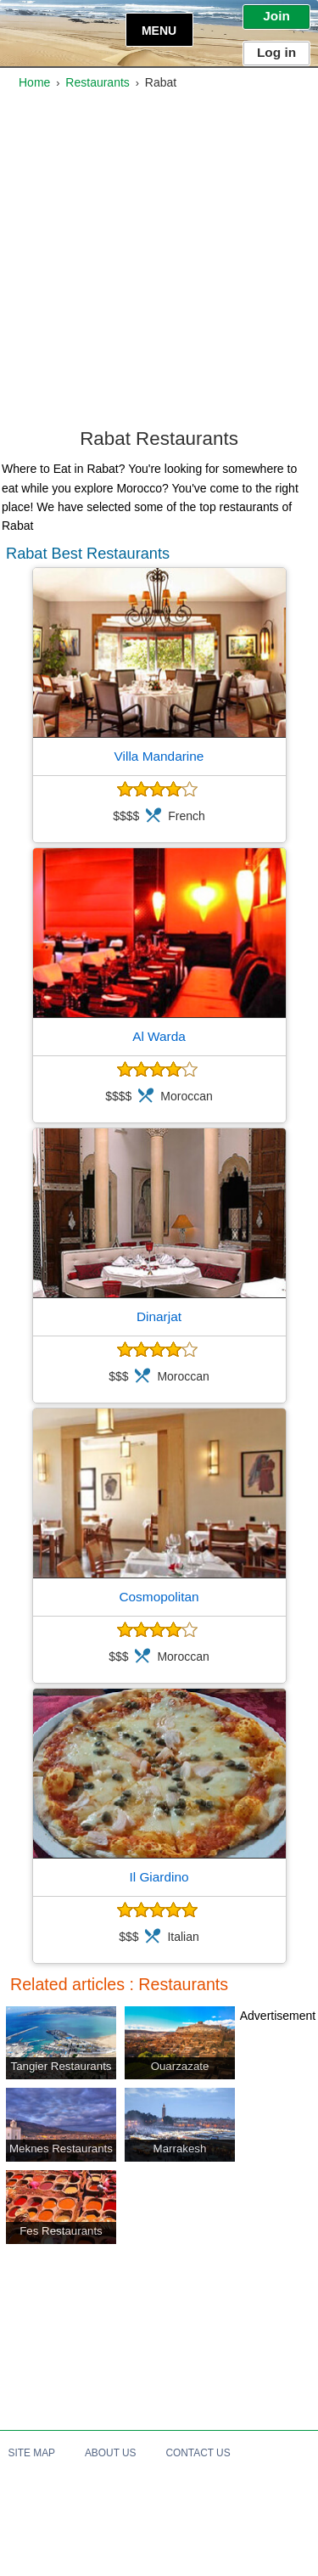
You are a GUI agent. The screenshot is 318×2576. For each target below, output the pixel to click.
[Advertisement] (159, 263)
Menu (159, 30)
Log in (276, 52)
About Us (111, 2453)
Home (34, 82)
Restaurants (97, 82)
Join (276, 15)
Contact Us (197, 2453)
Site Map (32, 2453)
